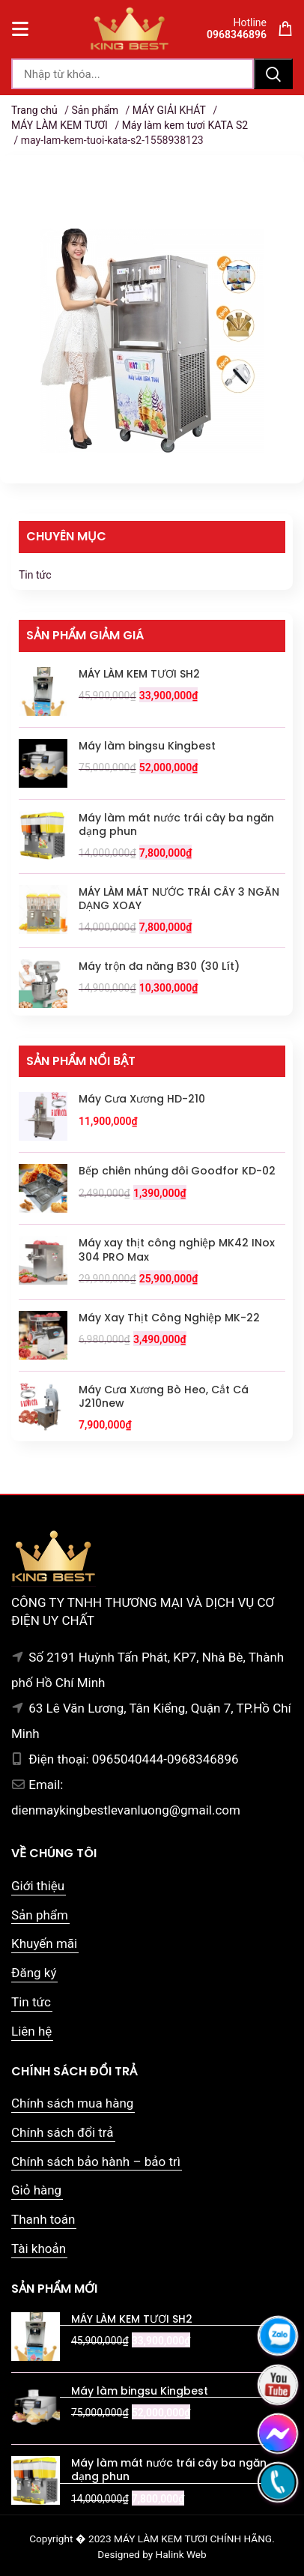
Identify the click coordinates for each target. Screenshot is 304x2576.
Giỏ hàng (36, 2190)
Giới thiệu (37, 1885)
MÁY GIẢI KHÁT (169, 110)
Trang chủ (34, 110)
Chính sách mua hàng (72, 2103)
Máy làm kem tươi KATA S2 (185, 125)
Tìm (273, 73)
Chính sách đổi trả (62, 2132)
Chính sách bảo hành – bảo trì (95, 2161)
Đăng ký (33, 1972)
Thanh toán (43, 2219)
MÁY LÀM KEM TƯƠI (59, 125)
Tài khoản (38, 2248)
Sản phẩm (94, 110)
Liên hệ (31, 2031)
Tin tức (35, 575)
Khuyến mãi (44, 1943)
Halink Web (181, 2554)
